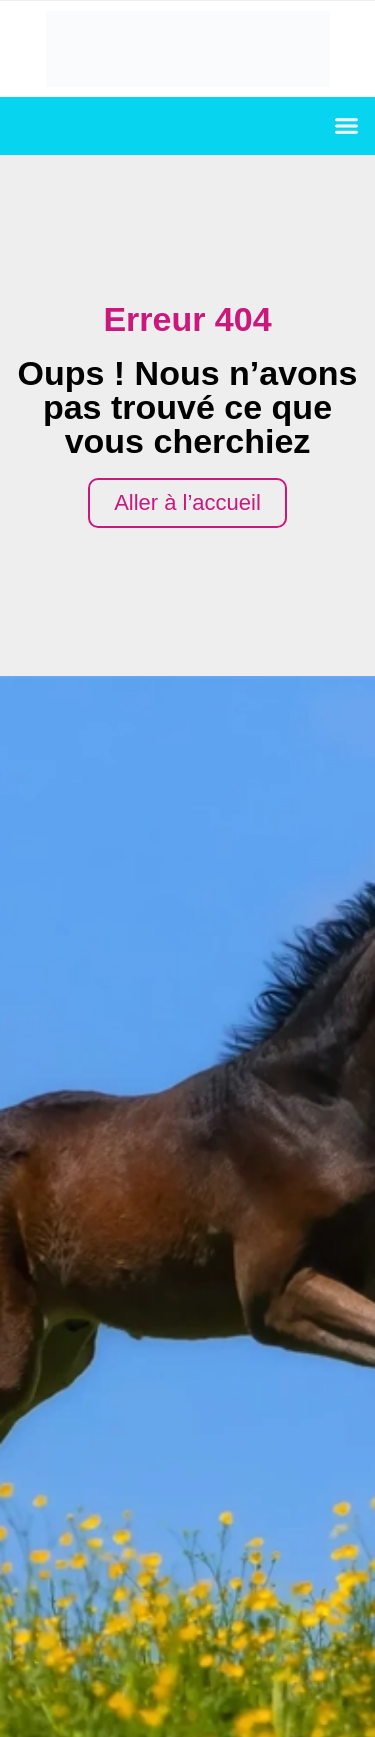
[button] (347, 126)
